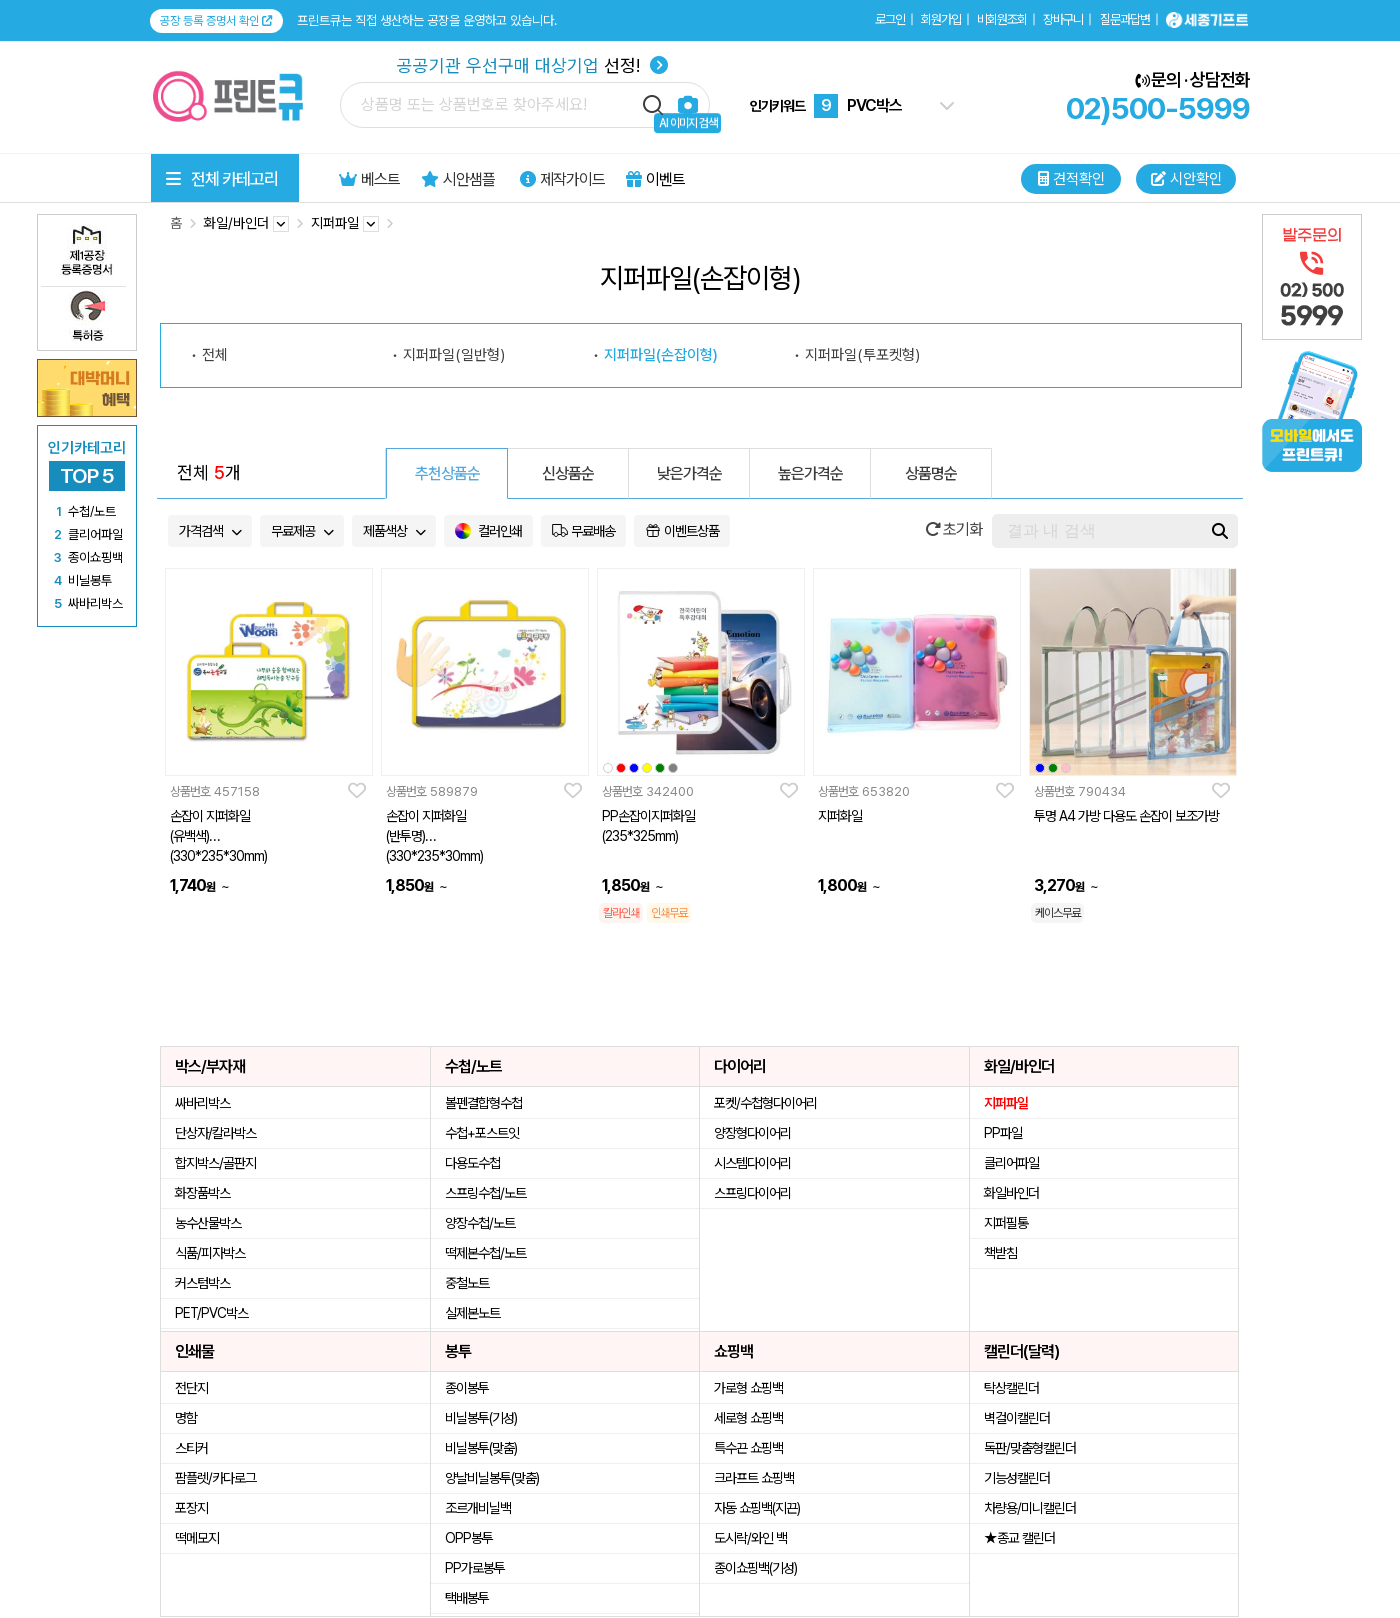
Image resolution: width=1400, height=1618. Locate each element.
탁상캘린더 (1011, 1388)
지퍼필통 (1006, 1223)
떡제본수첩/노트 (485, 1253)
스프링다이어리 (752, 1193)
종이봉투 (467, 1388)
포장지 (191, 1508)
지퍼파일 (1006, 1103)
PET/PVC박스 (211, 1313)
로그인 (890, 19)
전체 (215, 355)
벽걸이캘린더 (1017, 1418)
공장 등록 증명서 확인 (216, 21)
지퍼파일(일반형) (454, 355)
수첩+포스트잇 (482, 1133)
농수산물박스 (208, 1223)
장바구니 (1063, 19)
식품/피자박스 (210, 1253)
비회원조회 (1002, 19)
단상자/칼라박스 (215, 1133)
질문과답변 (1125, 19)
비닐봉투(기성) (481, 1418)
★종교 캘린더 (1019, 1538)
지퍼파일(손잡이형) (661, 355)
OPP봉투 (469, 1538)
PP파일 (1003, 1133)
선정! (532, 65)
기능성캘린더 (1017, 1478)
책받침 (1000, 1253)
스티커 (191, 1448)
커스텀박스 (202, 1283)
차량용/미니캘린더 (1030, 1508)
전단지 (191, 1388)
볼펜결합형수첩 (483, 1103)
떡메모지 (197, 1538)
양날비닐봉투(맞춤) (492, 1478)
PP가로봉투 (475, 1568)
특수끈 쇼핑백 (748, 1448)
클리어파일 (1011, 1163)
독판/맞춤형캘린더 (1030, 1448)
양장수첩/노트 (480, 1223)
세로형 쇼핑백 (748, 1418)
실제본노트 (472, 1313)
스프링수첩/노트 (485, 1193)
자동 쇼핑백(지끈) (757, 1508)
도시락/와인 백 (750, 1538)
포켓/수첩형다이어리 (765, 1103)
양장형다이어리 (752, 1133)
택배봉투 (467, 1598)
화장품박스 (202, 1193)
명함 (186, 1418)
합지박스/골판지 (215, 1163)
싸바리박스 (202, 1103)
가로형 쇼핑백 (748, 1388)
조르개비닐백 (478, 1508)
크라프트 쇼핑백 (754, 1478)
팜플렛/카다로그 (215, 1478)
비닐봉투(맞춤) (481, 1448)
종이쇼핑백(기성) (755, 1568)
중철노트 (467, 1283)
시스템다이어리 (752, 1163)
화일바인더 (1011, 1193)
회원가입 (941, 19)
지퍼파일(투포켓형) (862, 355)
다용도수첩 (472, 1163)
